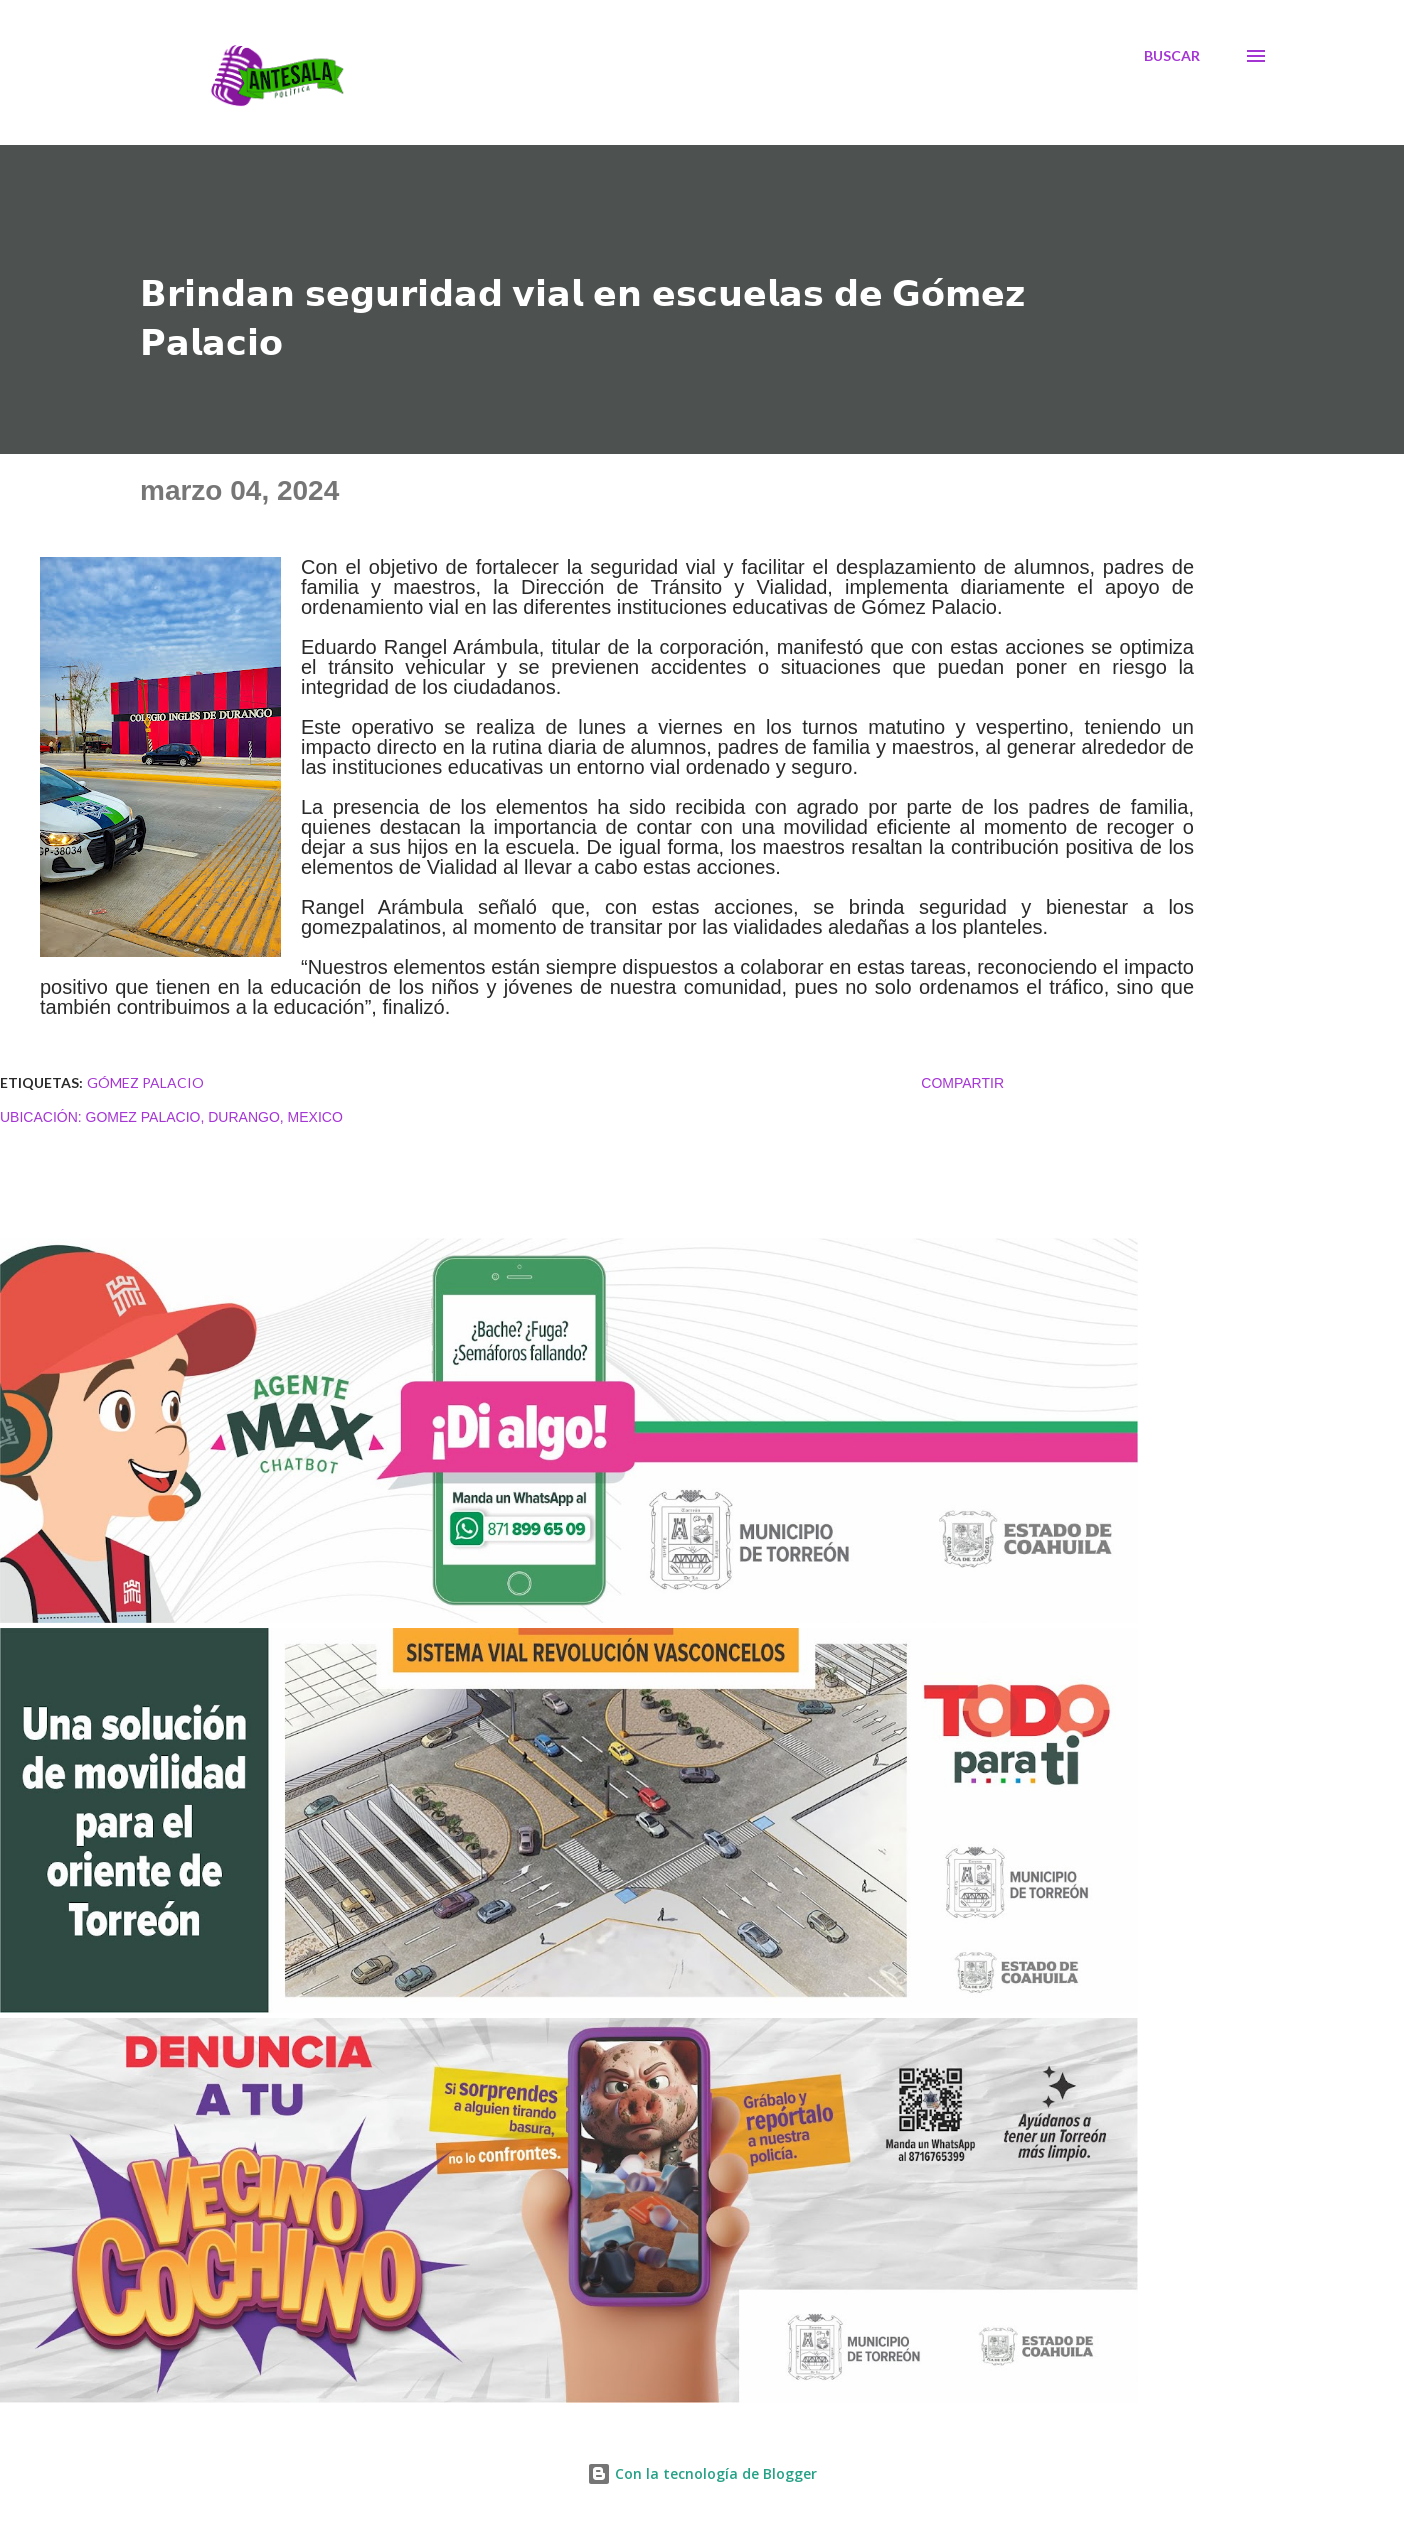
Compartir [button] (962, 1083)
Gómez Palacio (145, 1082)
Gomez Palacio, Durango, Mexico (214, 1117)
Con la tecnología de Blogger (702, 2473)
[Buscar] (1172, 56)
